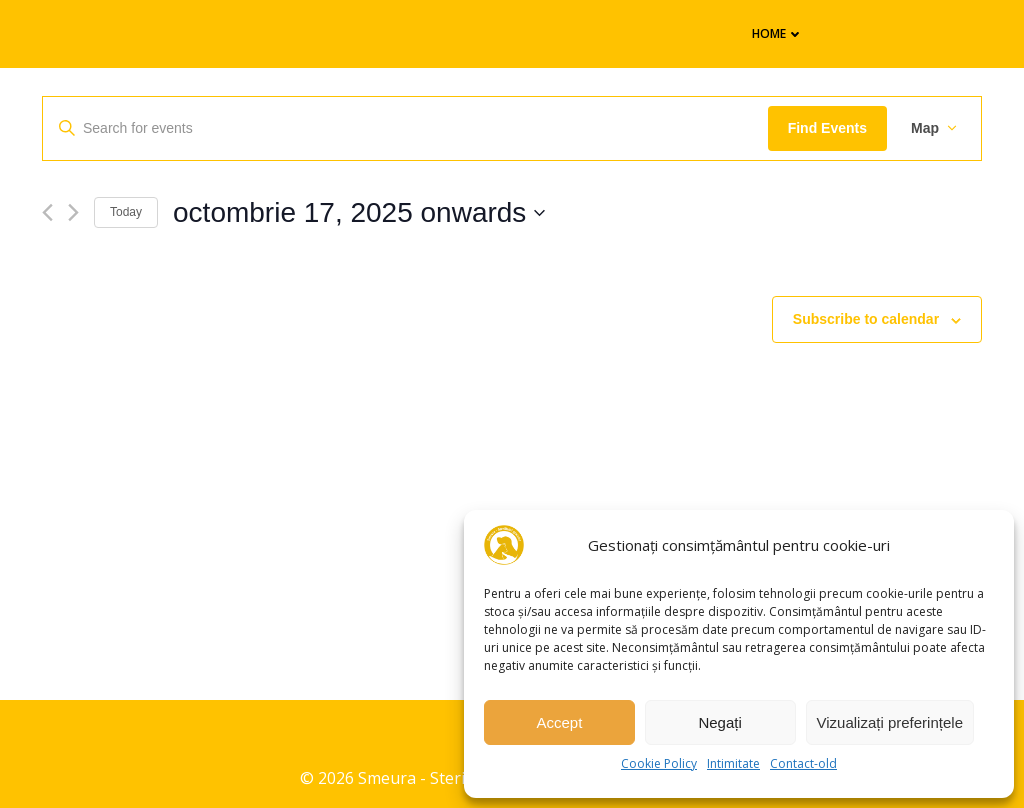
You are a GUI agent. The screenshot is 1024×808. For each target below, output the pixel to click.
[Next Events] (73, 212)
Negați (719, 722)
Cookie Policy (659, 763)
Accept (559, 722)
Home (778, 33)
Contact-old (803, 763)
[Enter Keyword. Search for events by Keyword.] (405, 128)
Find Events (827, 128)
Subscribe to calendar (866, 319)
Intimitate (733, 763)
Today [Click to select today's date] (126, 212)
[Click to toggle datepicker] (359, 213)
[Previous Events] (47, 212)
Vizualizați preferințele (890, 722)
